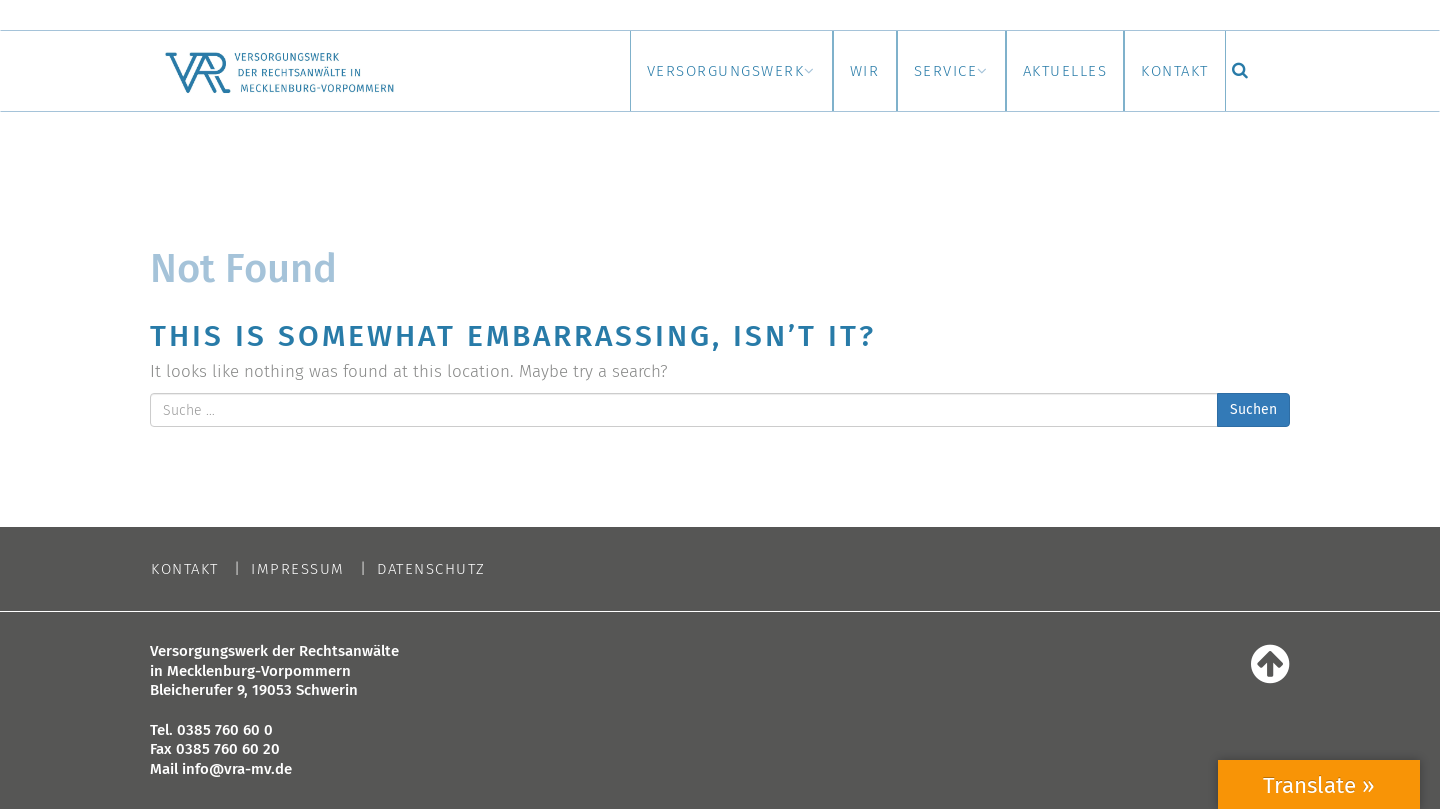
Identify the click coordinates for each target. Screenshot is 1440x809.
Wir (803, 71)
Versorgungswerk (646, 71)
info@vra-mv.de (237, 769)
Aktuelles (1038, 71)
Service (901, 71)
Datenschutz (431, 569)
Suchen (1253, 409)
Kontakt (1167, 71)
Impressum (298, 569)
